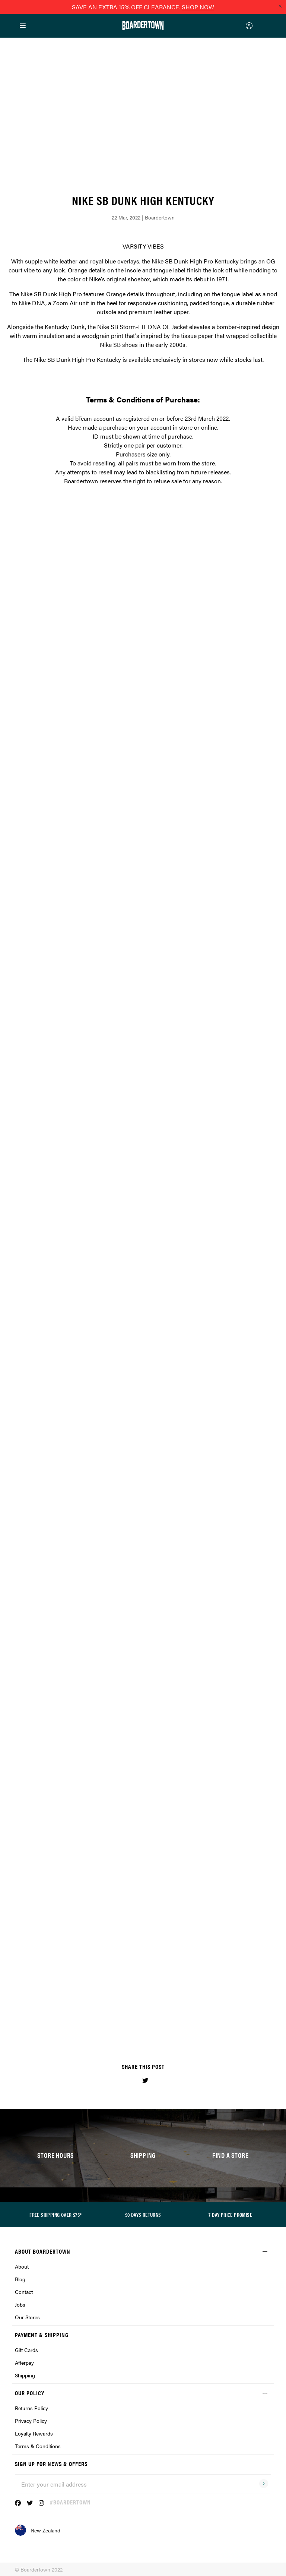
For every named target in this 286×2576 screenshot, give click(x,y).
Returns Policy (31, 2408)
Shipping (25, 2375)
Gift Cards (26, 2350)
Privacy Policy (31, 2420)
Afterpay (24, 2362)
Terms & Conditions (38, 2446)
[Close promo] (280, 6)
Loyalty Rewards (34, 2433)
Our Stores (27, 2317)
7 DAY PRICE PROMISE (230, 2214)
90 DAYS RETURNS (143, 2214)
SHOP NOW (198, 7)
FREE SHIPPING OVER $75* (55, 2214)
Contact (24, 2291)
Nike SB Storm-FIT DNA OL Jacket (142, 326)
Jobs (20, 2304)
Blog (20, 2279)
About (22, 2266)
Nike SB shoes (119, 344)
